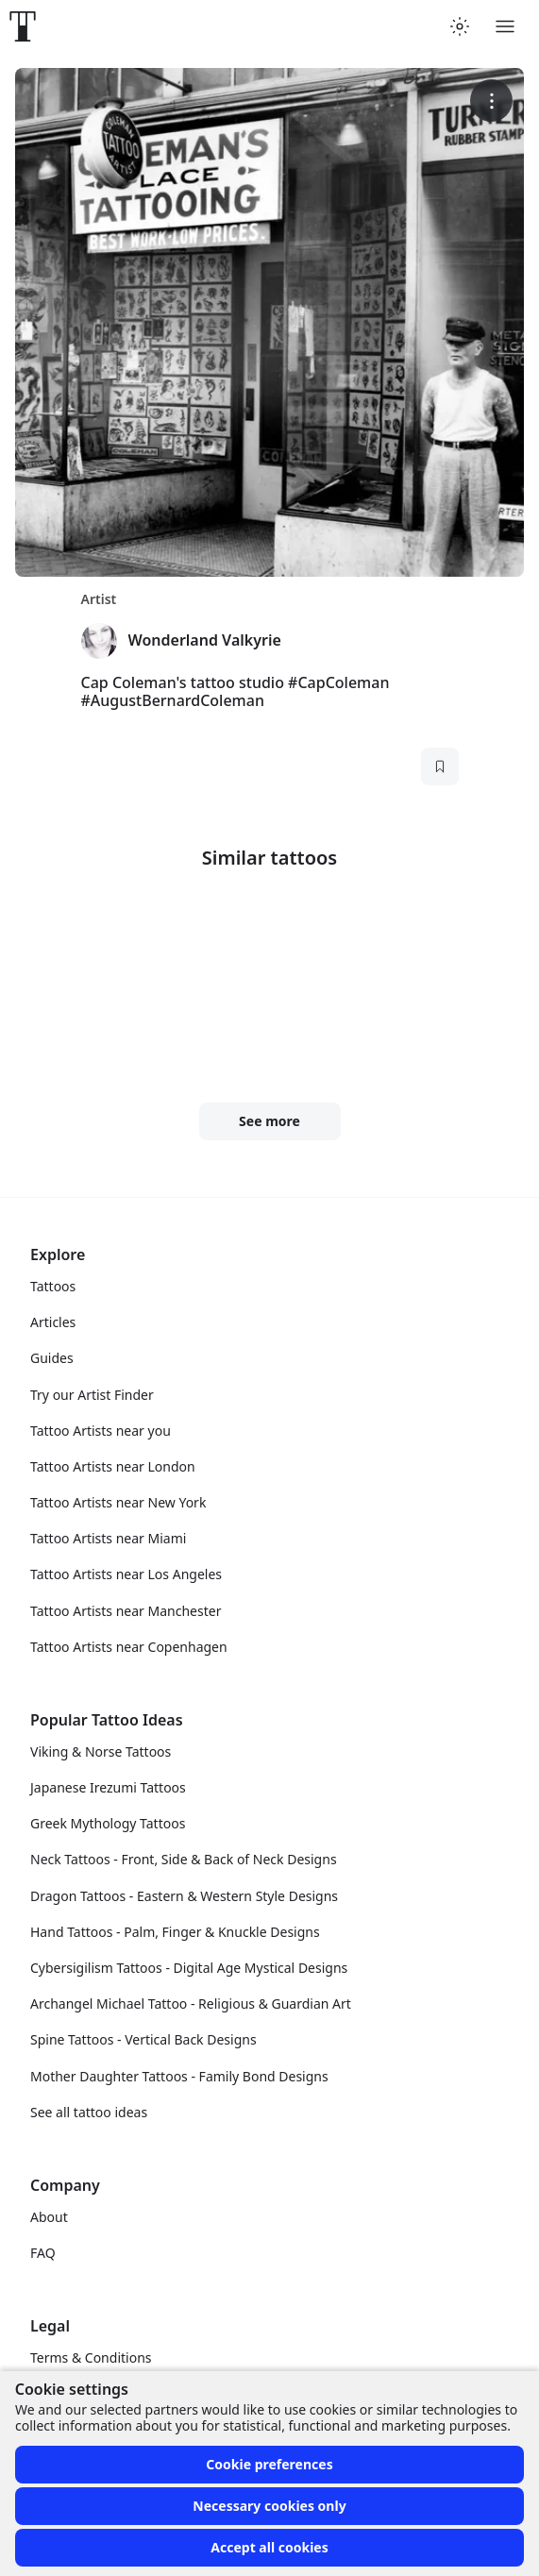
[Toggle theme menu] (460, 26)
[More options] (491, 100)
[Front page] (22, 26)
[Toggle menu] (505, 26)
